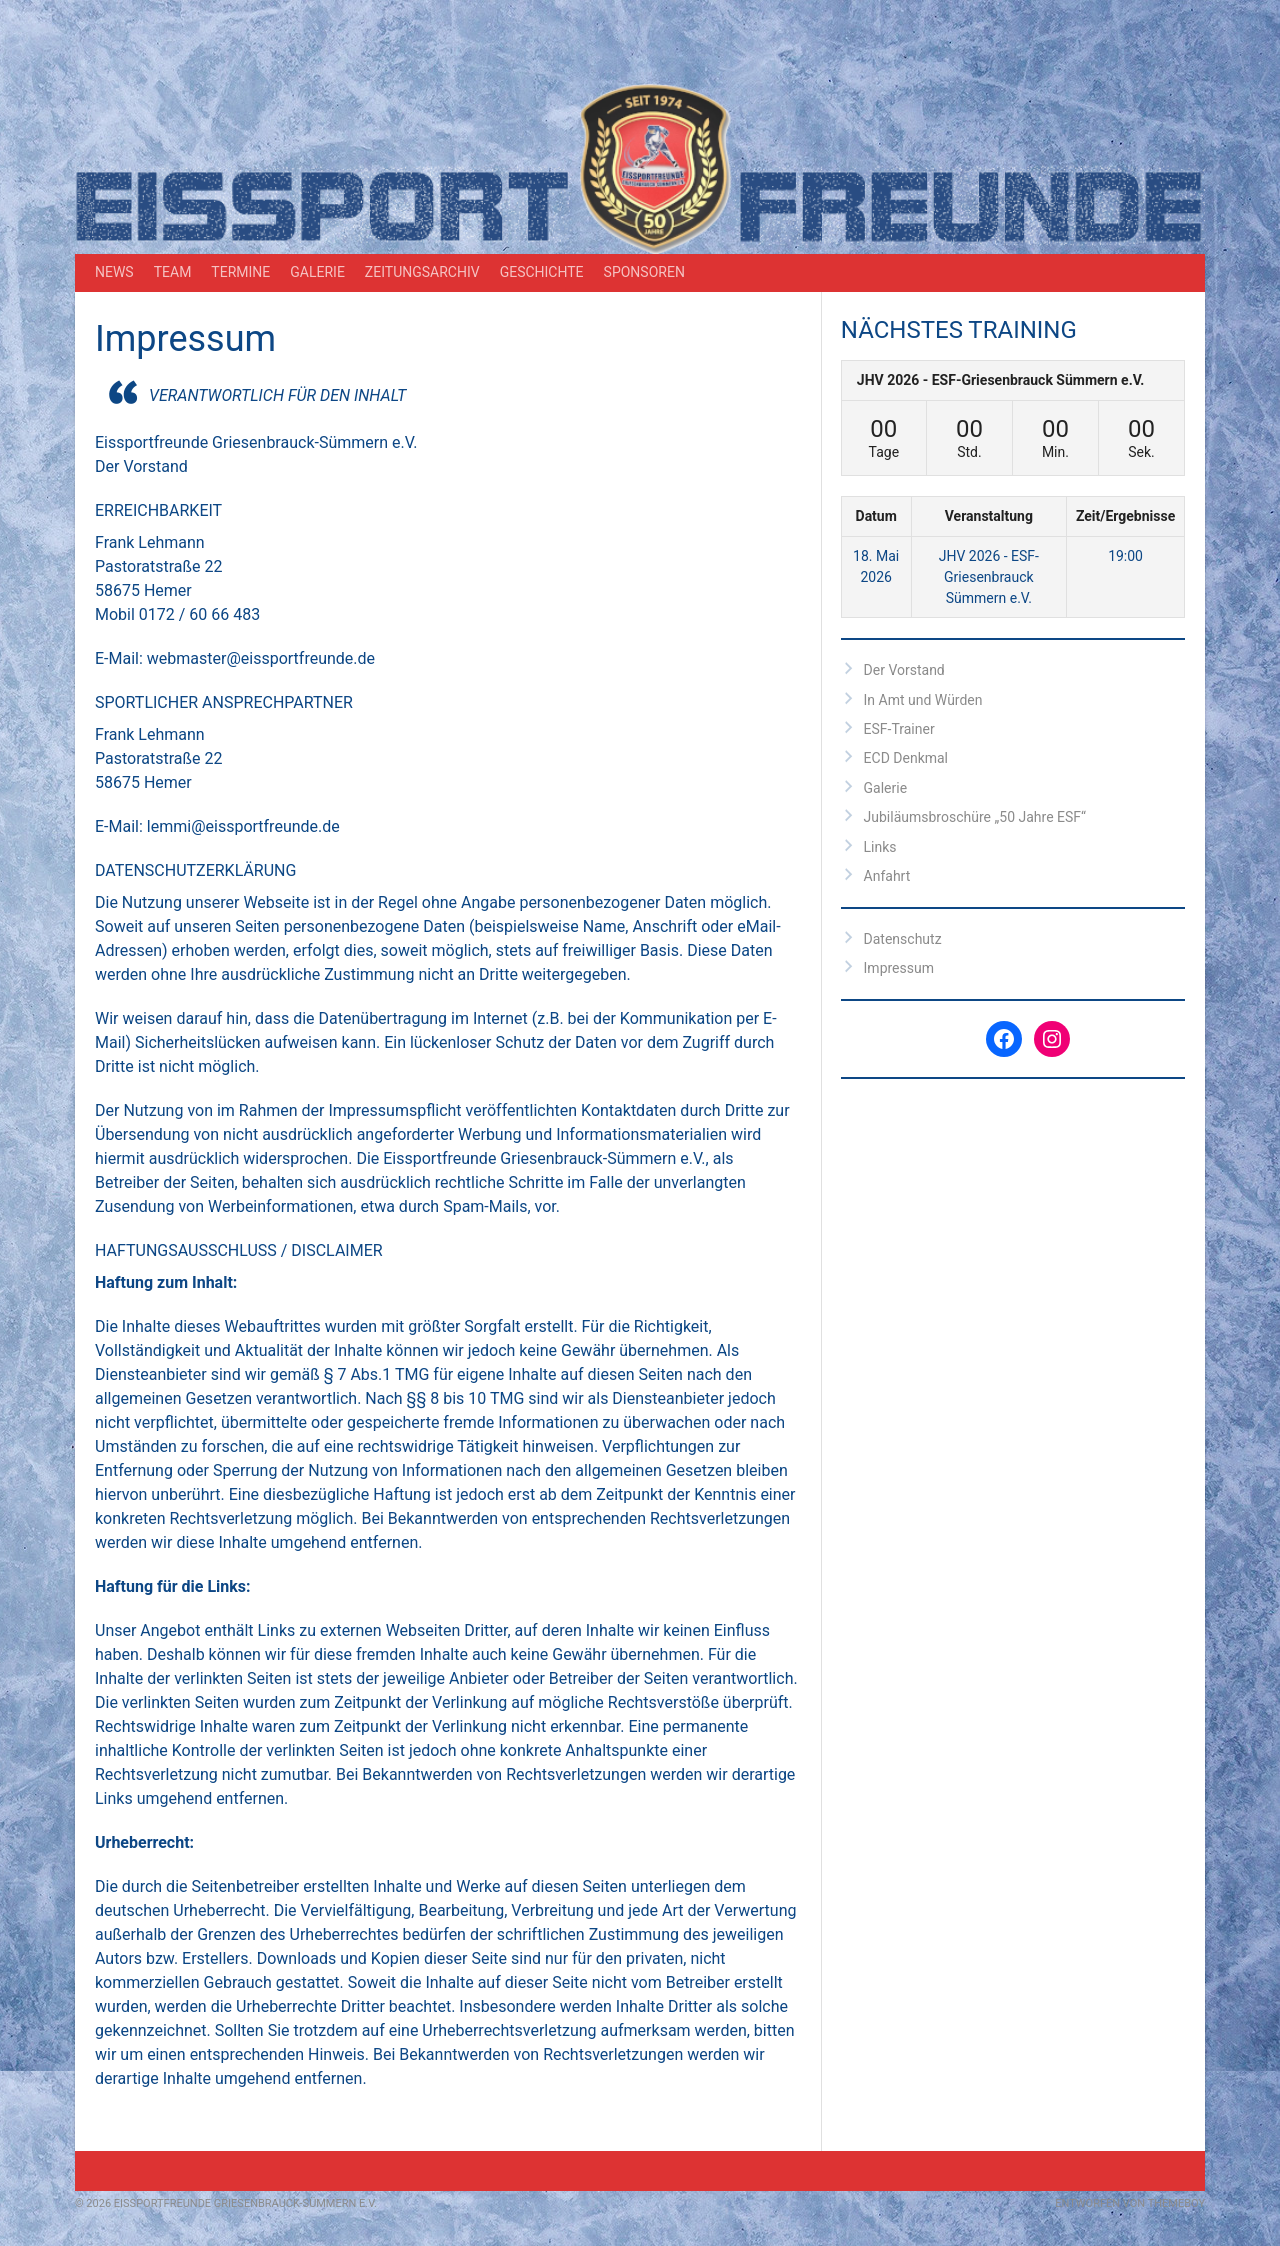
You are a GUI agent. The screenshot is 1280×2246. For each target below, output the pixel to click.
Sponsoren (644, 272)
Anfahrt (887, 876)
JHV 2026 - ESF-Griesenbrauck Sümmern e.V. (1001, 380)
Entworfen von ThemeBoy (1130, 2203)
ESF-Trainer (899, 729)
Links (880, 847)
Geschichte (542, 272)
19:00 (1125, 556)
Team (173, 272)
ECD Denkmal (906, 758)
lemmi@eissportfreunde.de (241, 826)
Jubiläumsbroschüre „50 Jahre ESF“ (975, 817)
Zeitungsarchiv (422, 272)
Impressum (899, 968)
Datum (876, 516)
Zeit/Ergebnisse (1125, 516)
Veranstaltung (989, 516)
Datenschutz (903, 939)
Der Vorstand (904, 670)
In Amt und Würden (923, 700)
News (114, 272)
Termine (240, 272)
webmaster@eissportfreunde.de (259, 658)
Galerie (317, 272)
